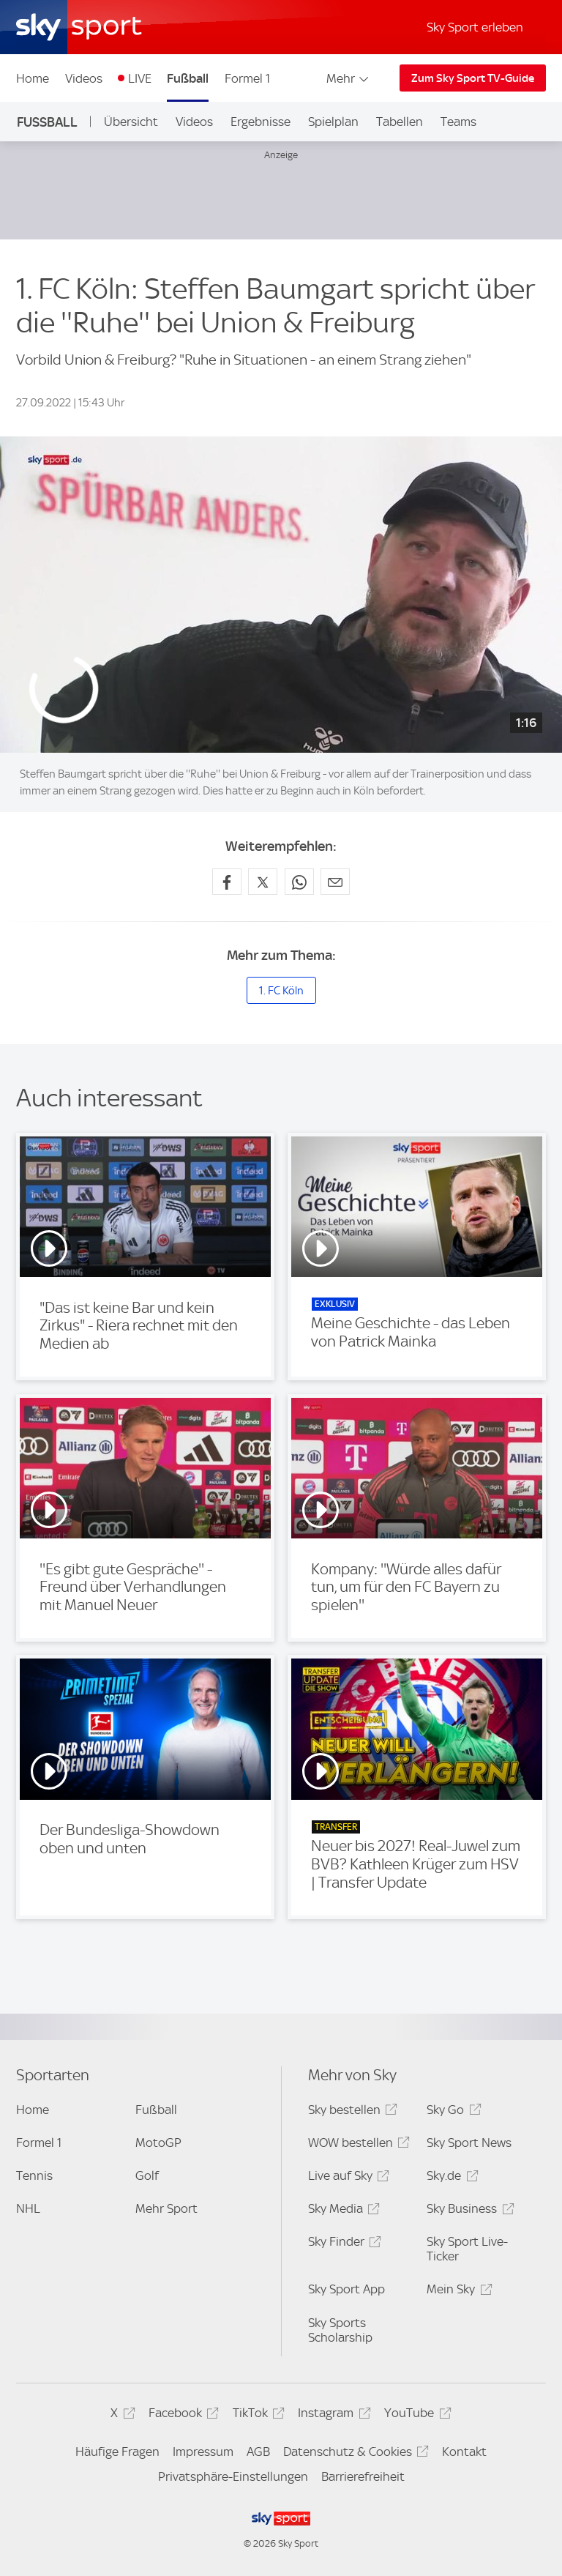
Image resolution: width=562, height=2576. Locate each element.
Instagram (332, 2415)
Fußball (188, 78)
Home (32, 78)
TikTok (256, 2415)
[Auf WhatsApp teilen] (299, 881)
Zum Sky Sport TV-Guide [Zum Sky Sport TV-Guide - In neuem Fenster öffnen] (472, 78)
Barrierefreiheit (363, 2476)
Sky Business (468, 2211)
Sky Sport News (469, 2142)
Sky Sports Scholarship (340, 2330)
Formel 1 (247, 78)
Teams (458, 121)
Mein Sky (457, 2291)
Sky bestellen (350, 2112)
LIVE (139, 78)
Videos (83, 78)
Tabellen (399, 121)
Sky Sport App (346, 2289)
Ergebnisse (261, 121)
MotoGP (158, 2142)
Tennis (34, 2175)
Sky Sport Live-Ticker (467, 2248)
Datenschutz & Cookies (353, 2454)
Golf (147, 2175)
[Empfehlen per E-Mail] (335, 881)
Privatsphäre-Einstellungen (233, 2476)
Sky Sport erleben (475, 27)
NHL (28, 2208)
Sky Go (451, 2112)
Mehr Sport (166, 2208)
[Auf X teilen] (262, 881)
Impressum (203, 2451)
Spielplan (333, 121)
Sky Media (341, 2211)
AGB (258, 2451)
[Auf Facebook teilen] (226, 881)
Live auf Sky (346, 2178)
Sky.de (450, 2178)
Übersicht (131, 121)
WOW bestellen (356, 2145)
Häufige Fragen (117, 2451)
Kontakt (464, 2451)
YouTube (415, 2415)
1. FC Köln (281, 990)
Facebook (181, 2415)
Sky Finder (342, 2244)
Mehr (348, 78)
